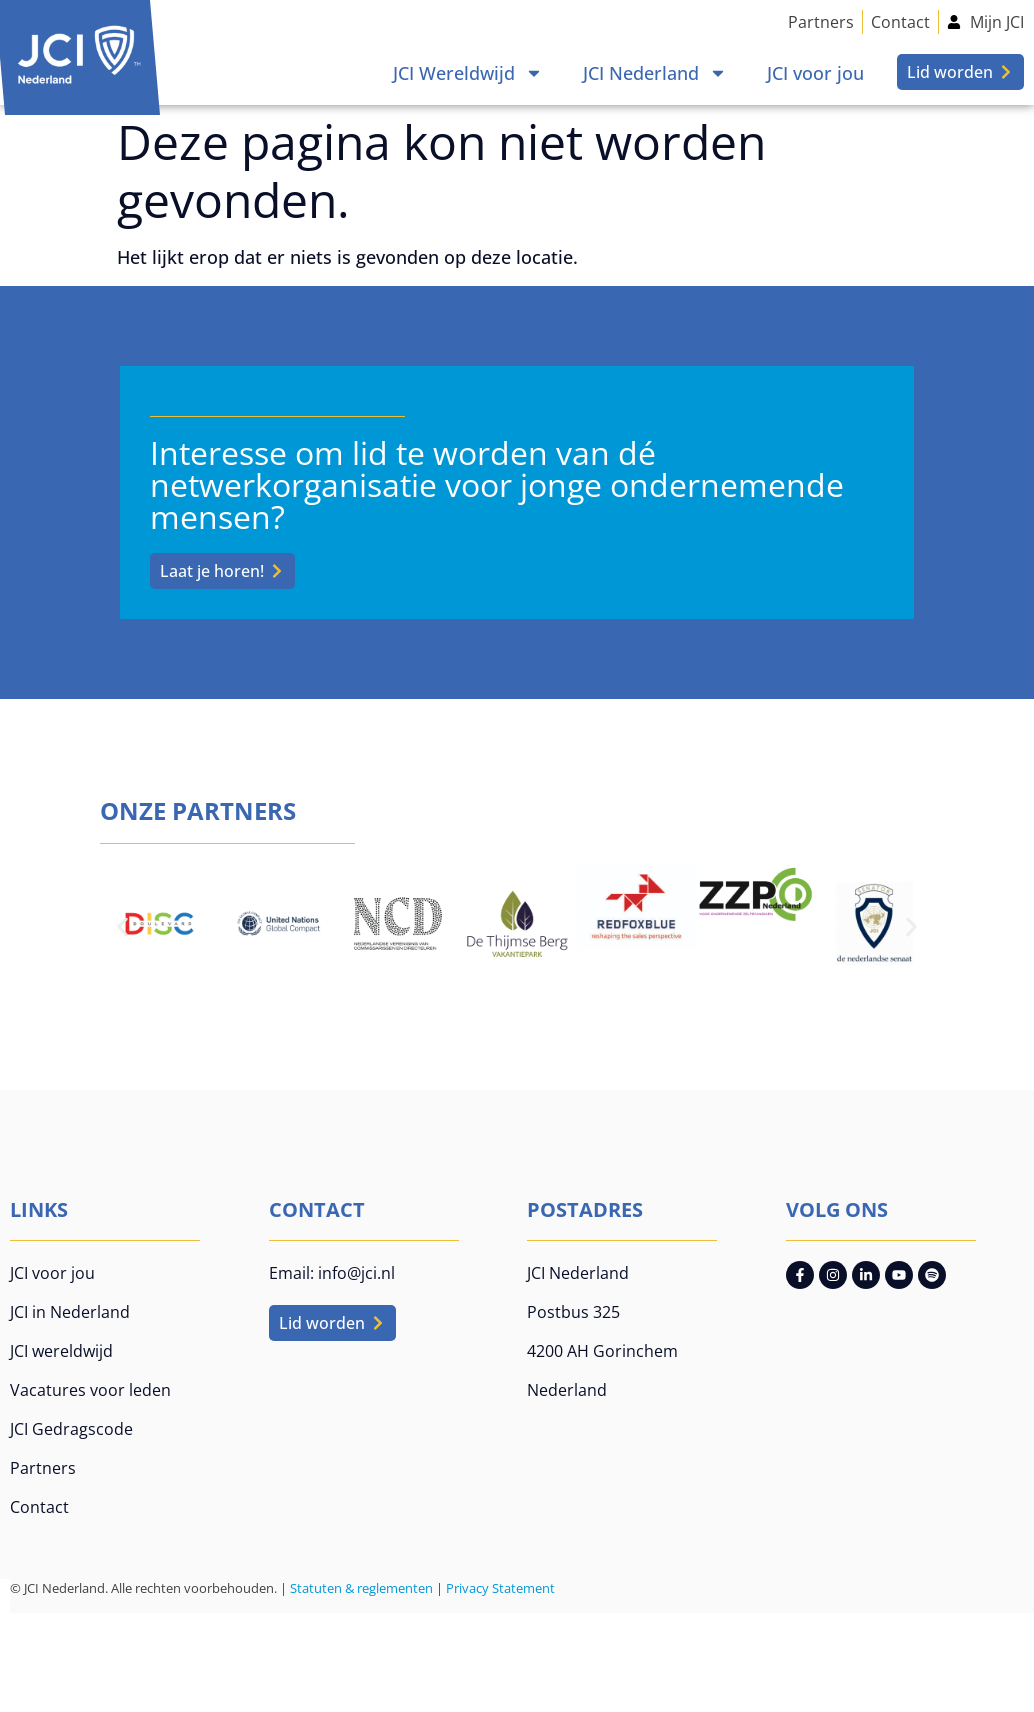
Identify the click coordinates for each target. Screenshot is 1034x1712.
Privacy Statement (500, 1588)
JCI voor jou (815, 73)
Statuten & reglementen (361, 1588)
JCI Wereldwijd (468, 73)
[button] (122, 926)
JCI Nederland (655, 73)
